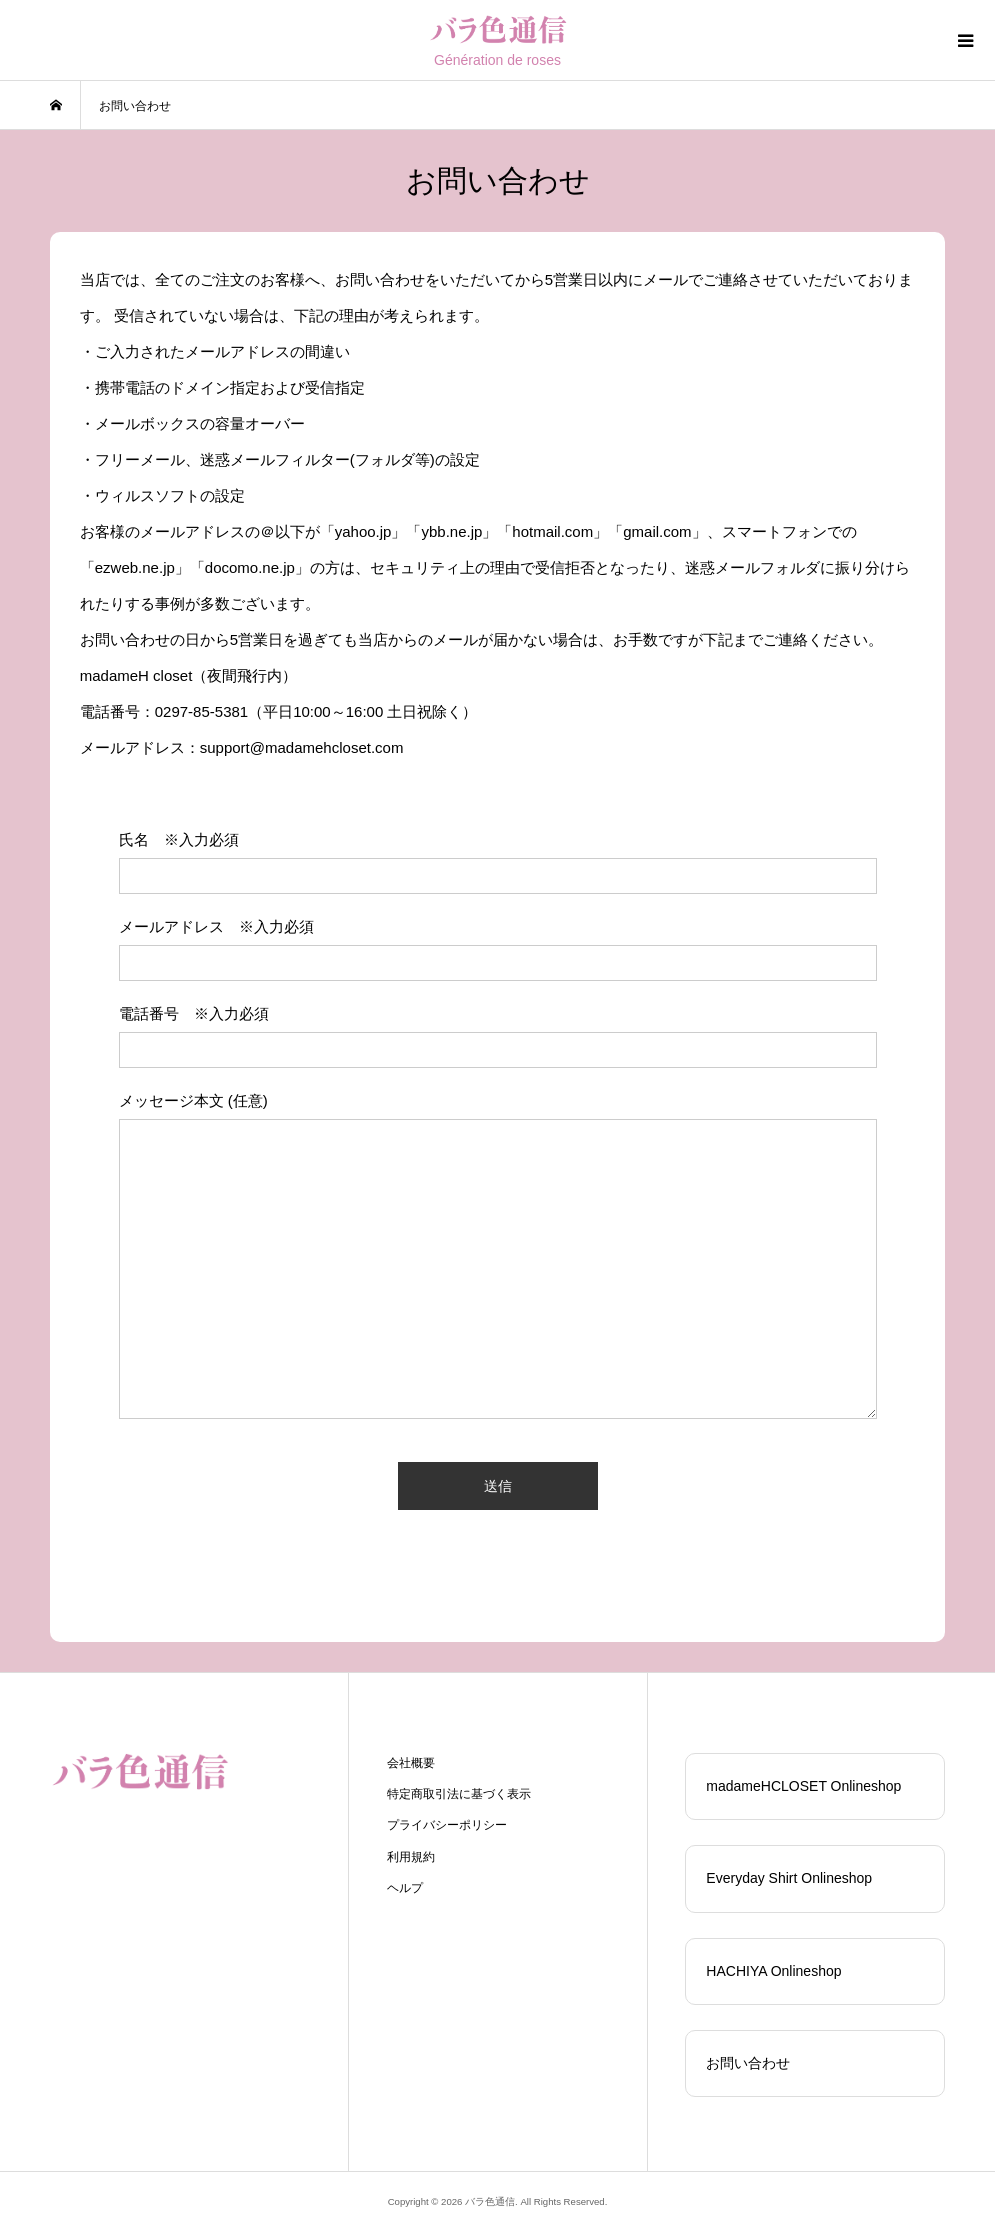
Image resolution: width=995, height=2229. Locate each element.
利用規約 (411, 1857)
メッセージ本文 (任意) (193, 1100)
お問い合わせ (748, 2063)
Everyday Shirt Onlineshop (789, 1878)
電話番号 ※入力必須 (194, 1013)
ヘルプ (405, 1888)
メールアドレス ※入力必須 (216, 926)
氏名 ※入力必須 (179, 839)
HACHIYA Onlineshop (773, 1971)
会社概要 (411, 1763)
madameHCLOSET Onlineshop (803, 1786)
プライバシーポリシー (447, 1825)
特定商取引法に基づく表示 (459, 1794)
